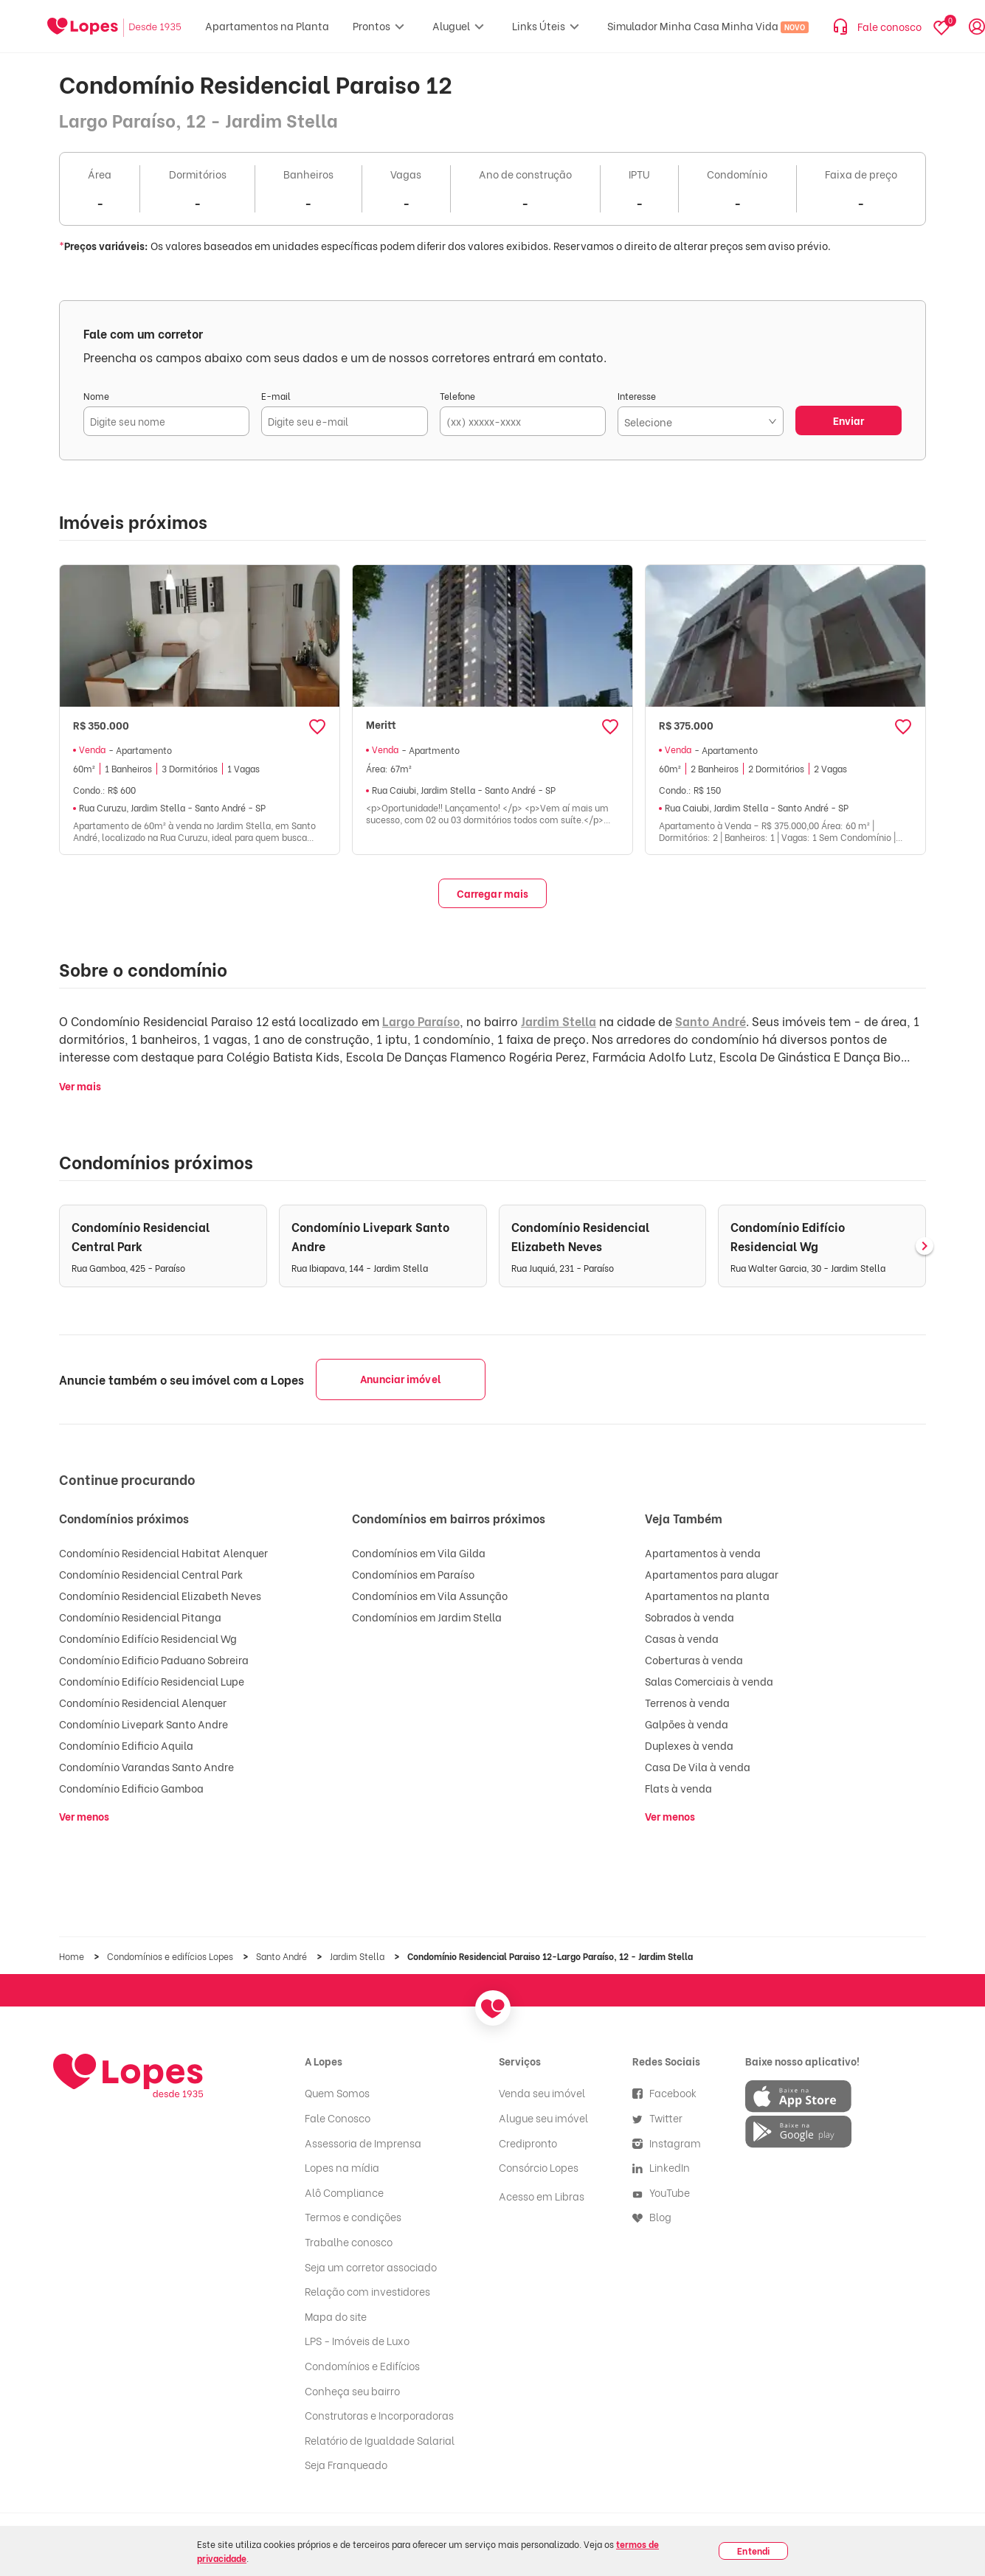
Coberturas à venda (694, 1659)
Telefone (457, 395)
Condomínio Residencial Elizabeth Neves (160, 1595)
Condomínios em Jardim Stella (427, 1616)
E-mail (276, 395)
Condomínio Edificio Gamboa (131, 1788)
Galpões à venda (686, 1723)
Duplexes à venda (689, 1745)
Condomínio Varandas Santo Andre (146, 1766)
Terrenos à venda (687, 1702)
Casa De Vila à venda (697, 1766)
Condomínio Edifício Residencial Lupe (151, 1681)
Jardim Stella (558, 1020)
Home (72, 1956)
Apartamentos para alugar (711, 1574)
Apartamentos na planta (707, 1595)
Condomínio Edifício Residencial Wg (148, 1638)
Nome (96, 395)
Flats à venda (678, 1788)
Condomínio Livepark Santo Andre (143, 1723)
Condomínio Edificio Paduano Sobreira (154, 1659)
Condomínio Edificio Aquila (126, 1745)
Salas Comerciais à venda (709, 1681)
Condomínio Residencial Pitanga (140, 1616)
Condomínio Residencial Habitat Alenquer (163, 1552)
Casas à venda (682, 1638)
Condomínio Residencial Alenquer (143, 1702)
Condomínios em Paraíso (413, 1574)
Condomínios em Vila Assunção (430, 1595)
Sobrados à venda (689, 1616)
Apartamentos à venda (703, 1552)
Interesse (637, 395)
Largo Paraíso (421, 1020)
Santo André (710, 1020)
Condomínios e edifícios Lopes (171, 1956)
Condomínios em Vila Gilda (418, 1552)
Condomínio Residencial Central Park (151, 1574)
